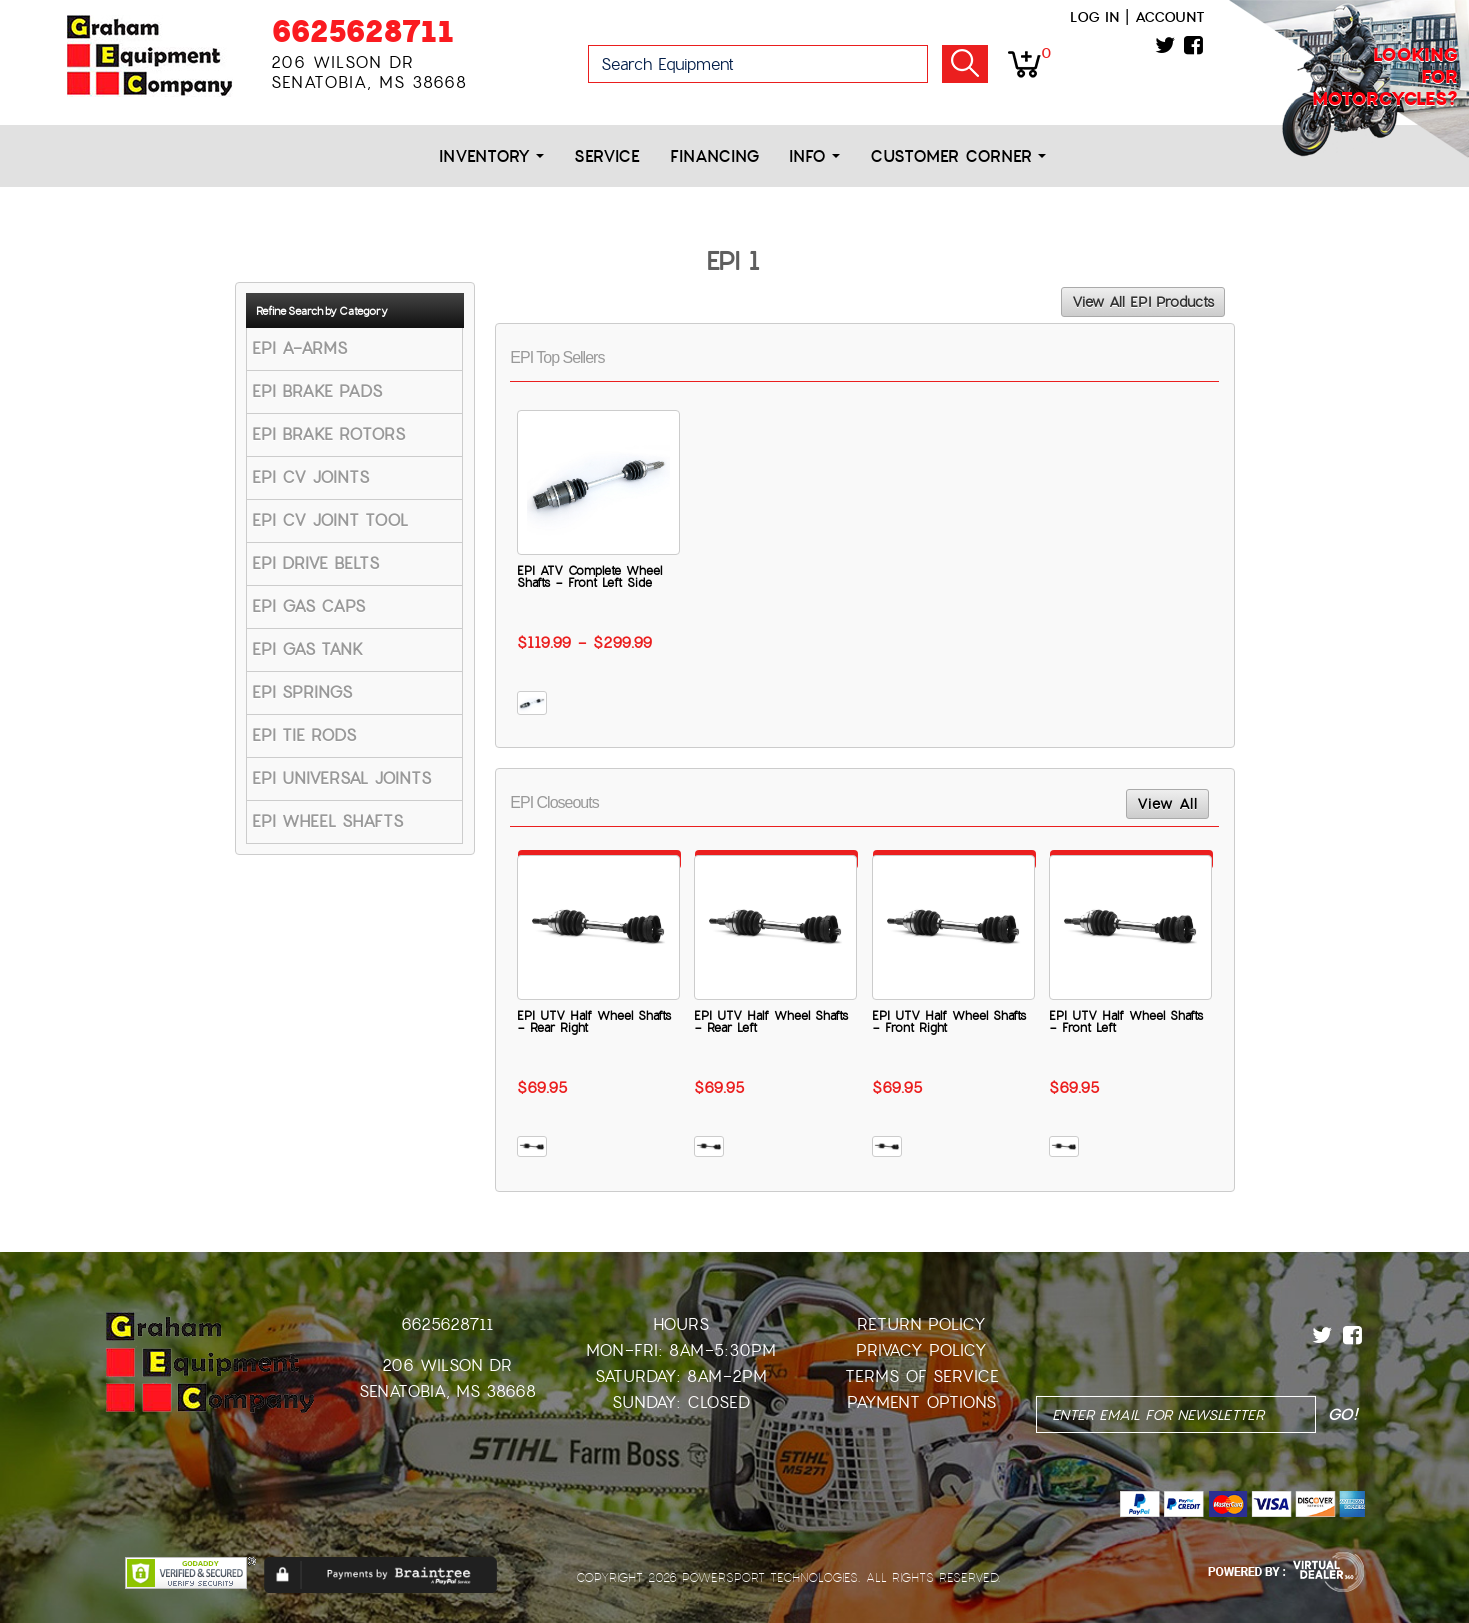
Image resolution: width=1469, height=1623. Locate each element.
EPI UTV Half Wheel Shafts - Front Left (1126, 1022)
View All (1167, 804)
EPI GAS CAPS (308, 606)
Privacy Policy (921, 1350)
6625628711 (362, 31)
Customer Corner (958, 156)
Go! (965, 64)
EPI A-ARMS (299, 348)
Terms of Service (922, 1376)
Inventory (491, 156)
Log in (1094, 17)
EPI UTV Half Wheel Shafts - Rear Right (594, 1022)
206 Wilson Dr (447, 1365)
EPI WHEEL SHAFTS (327, 821)
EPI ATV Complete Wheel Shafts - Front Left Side (589, 577)
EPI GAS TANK (307, 649)
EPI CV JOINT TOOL (330, 520)
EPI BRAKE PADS (317, 391)
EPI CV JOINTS (310, 477)
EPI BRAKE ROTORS (328, 434)
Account (1170, 17)
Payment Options (921, 1402)
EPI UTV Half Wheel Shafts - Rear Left (771, 1022)
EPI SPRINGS (302, 692)
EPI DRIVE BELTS (315, 563)
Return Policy (921, 1324)
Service (607, 156)
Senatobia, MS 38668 (447, 1391)
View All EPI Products (1143, 302)
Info (814, 156)
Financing (714, 156)
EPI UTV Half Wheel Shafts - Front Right (949, 1022)
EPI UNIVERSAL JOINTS (341, 778)
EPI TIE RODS (304, 735)
